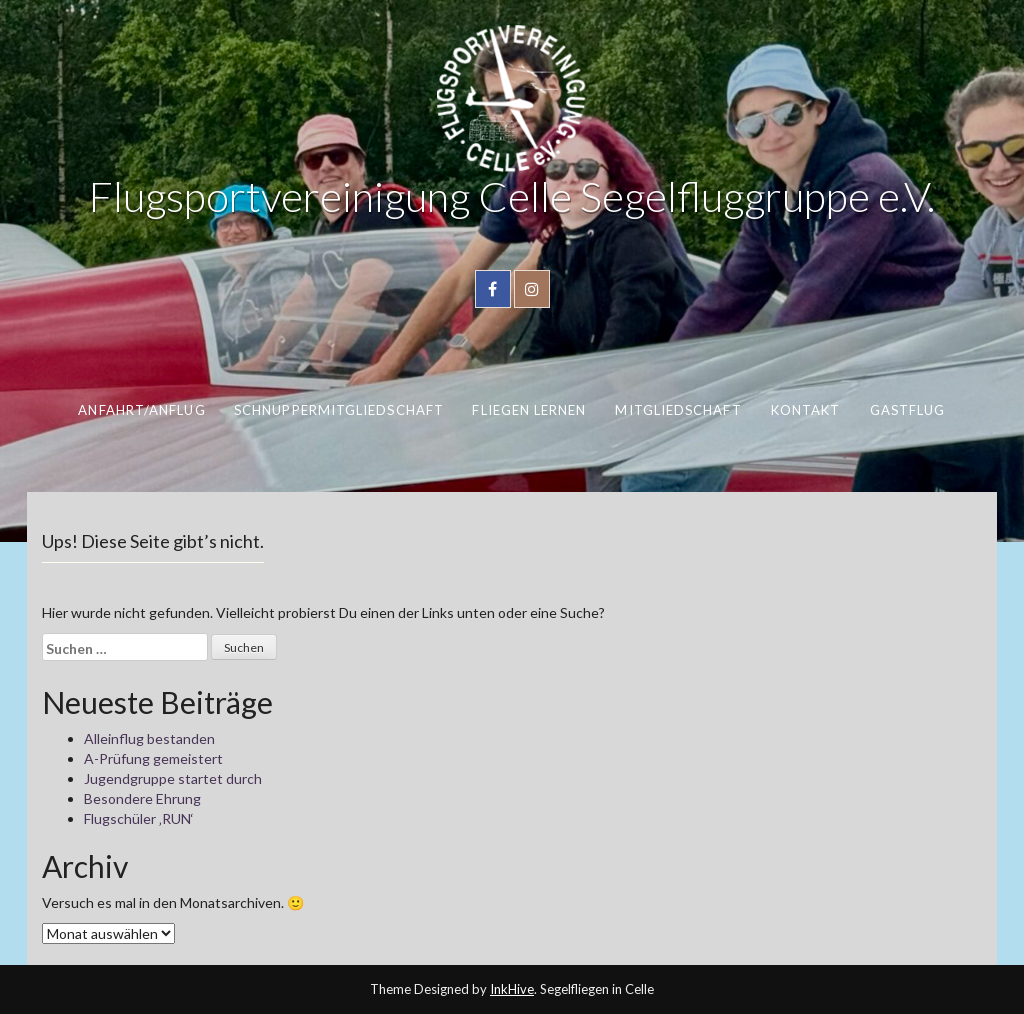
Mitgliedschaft (678, 410)
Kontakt (806, 410)
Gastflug (908, 410)
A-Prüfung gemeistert (153, 758)
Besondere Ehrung (142, 798)
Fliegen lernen (529, 410)
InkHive (512, 989)
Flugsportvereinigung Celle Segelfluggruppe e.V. (512, 196)
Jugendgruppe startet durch (173, 778)
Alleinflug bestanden (149, 738)
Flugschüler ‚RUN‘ (139, 818)
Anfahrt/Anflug (141, 410)
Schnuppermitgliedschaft (339, 410)
